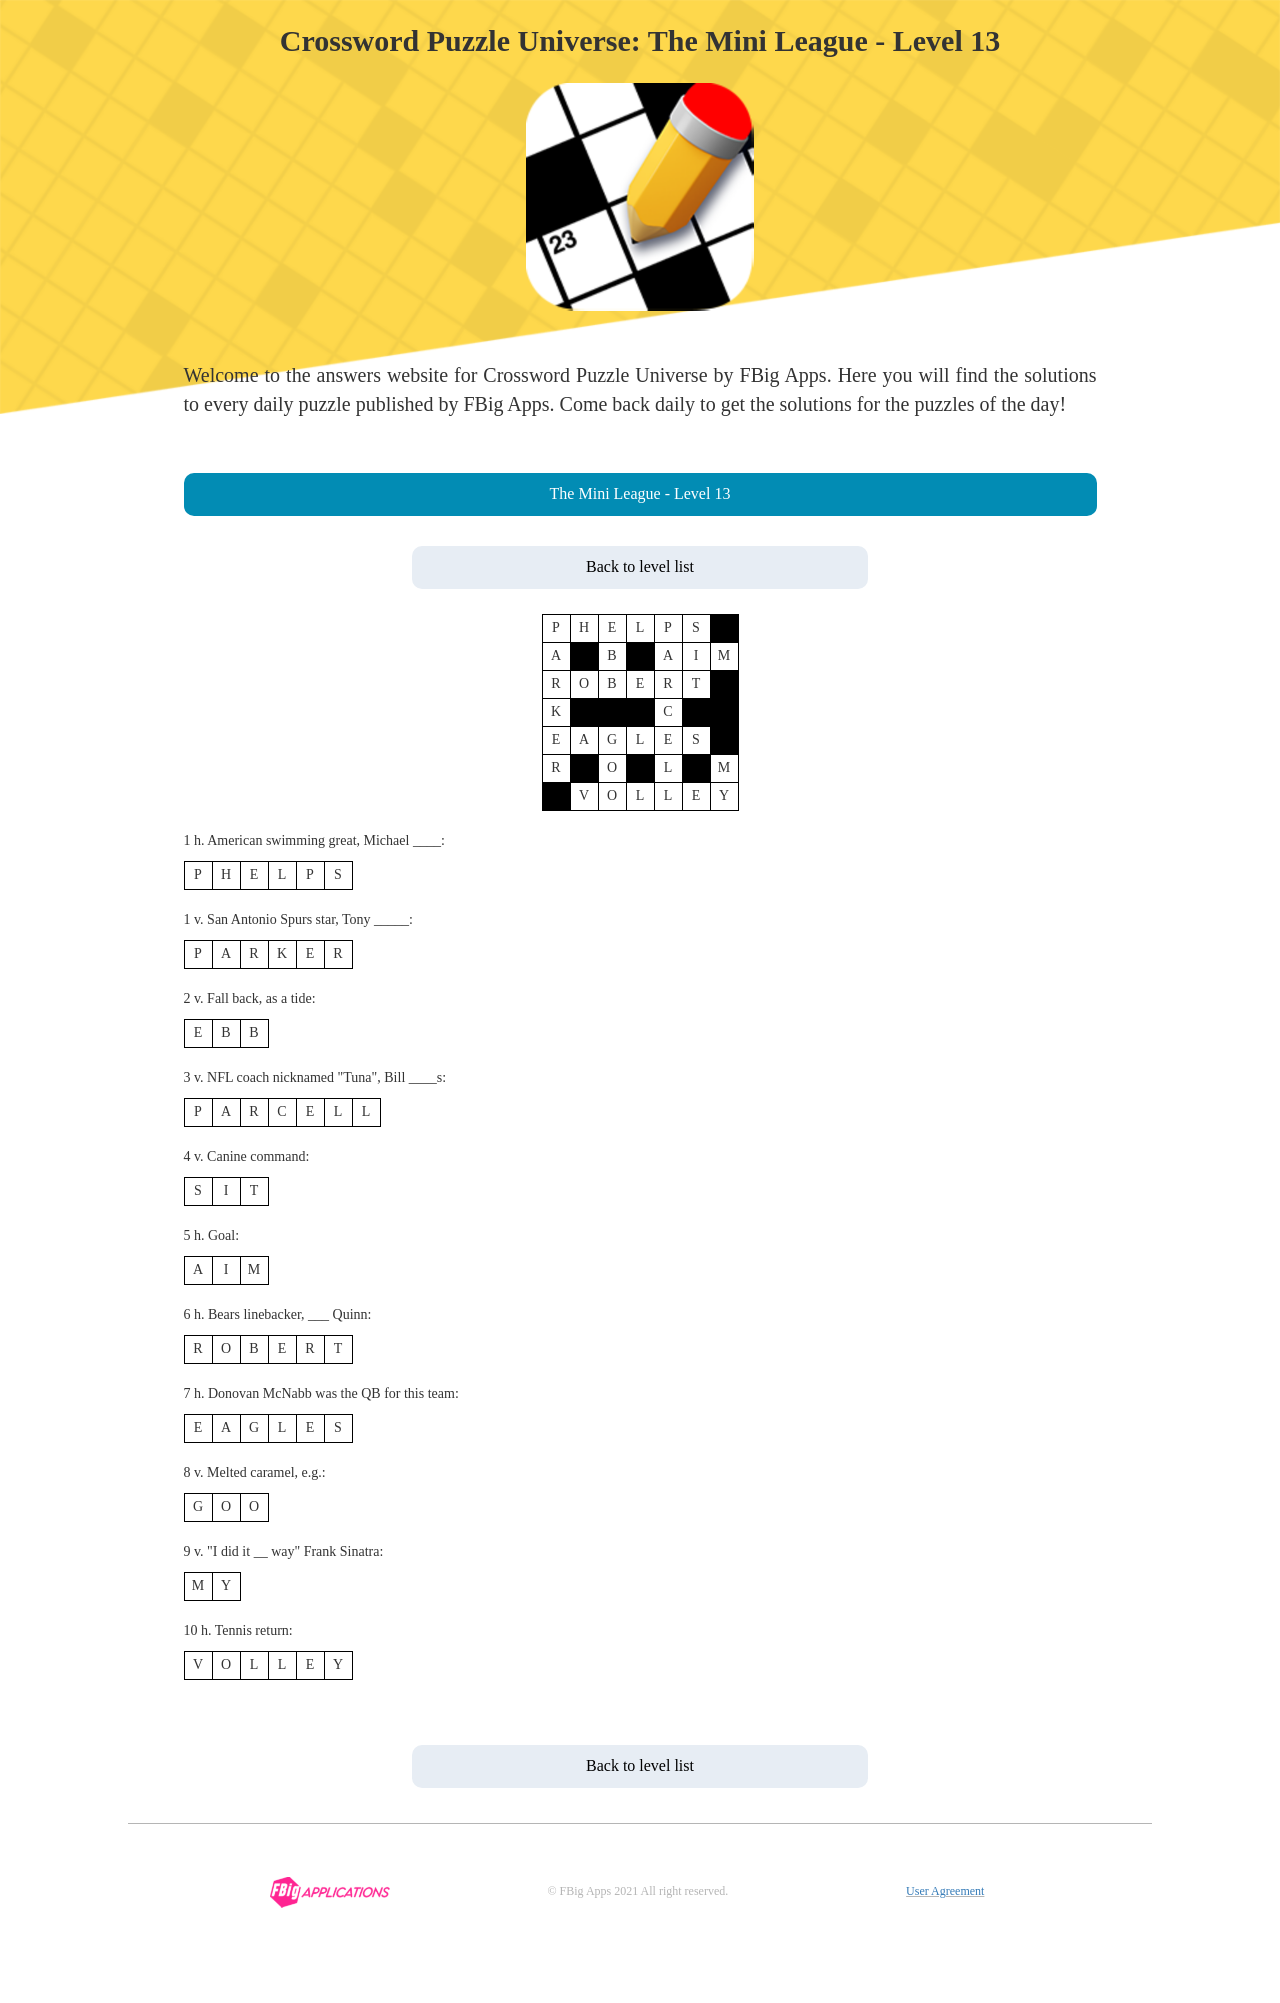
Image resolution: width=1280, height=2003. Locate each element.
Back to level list (640, 566)
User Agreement (945, 1891)
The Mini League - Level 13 (640, 493)
